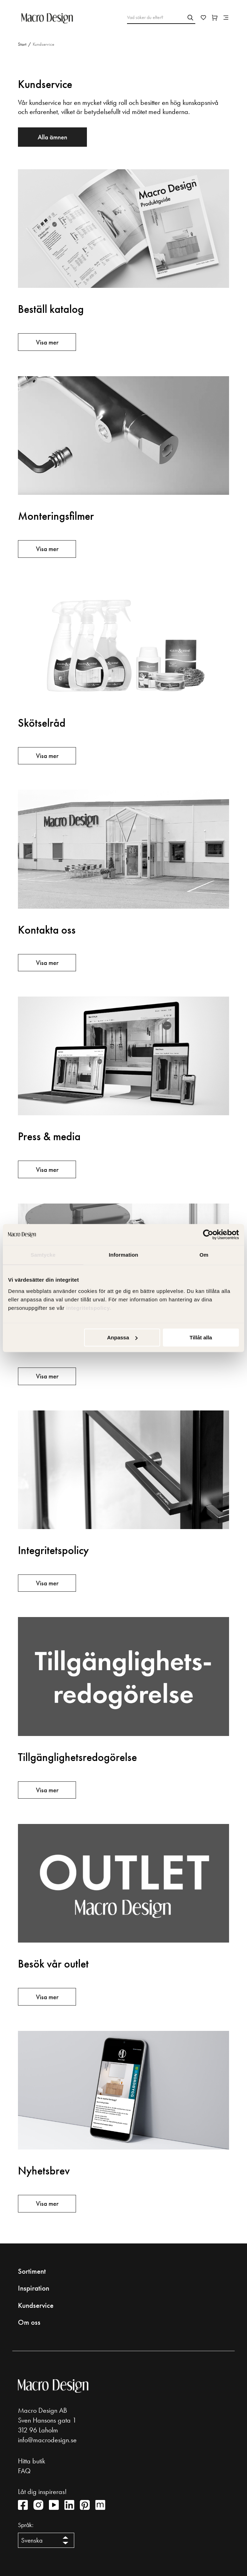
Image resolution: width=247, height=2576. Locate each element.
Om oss (29, 2322)
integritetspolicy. (89, 1308)
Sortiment (32, 2271)
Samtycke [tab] (43, 1255)
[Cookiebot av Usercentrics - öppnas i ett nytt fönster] (208, 1234)
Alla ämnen (52, 137)
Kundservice (35, 2305)
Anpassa (122, 1337)
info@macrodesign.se (47, 2439)
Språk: (25, 2525)
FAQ (24, 2470)
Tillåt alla (201, 1337)
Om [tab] (204, 1255)
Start (22, 44)
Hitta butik (31, 2460)
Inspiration (33, 2288)
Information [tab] (123, 1255)
